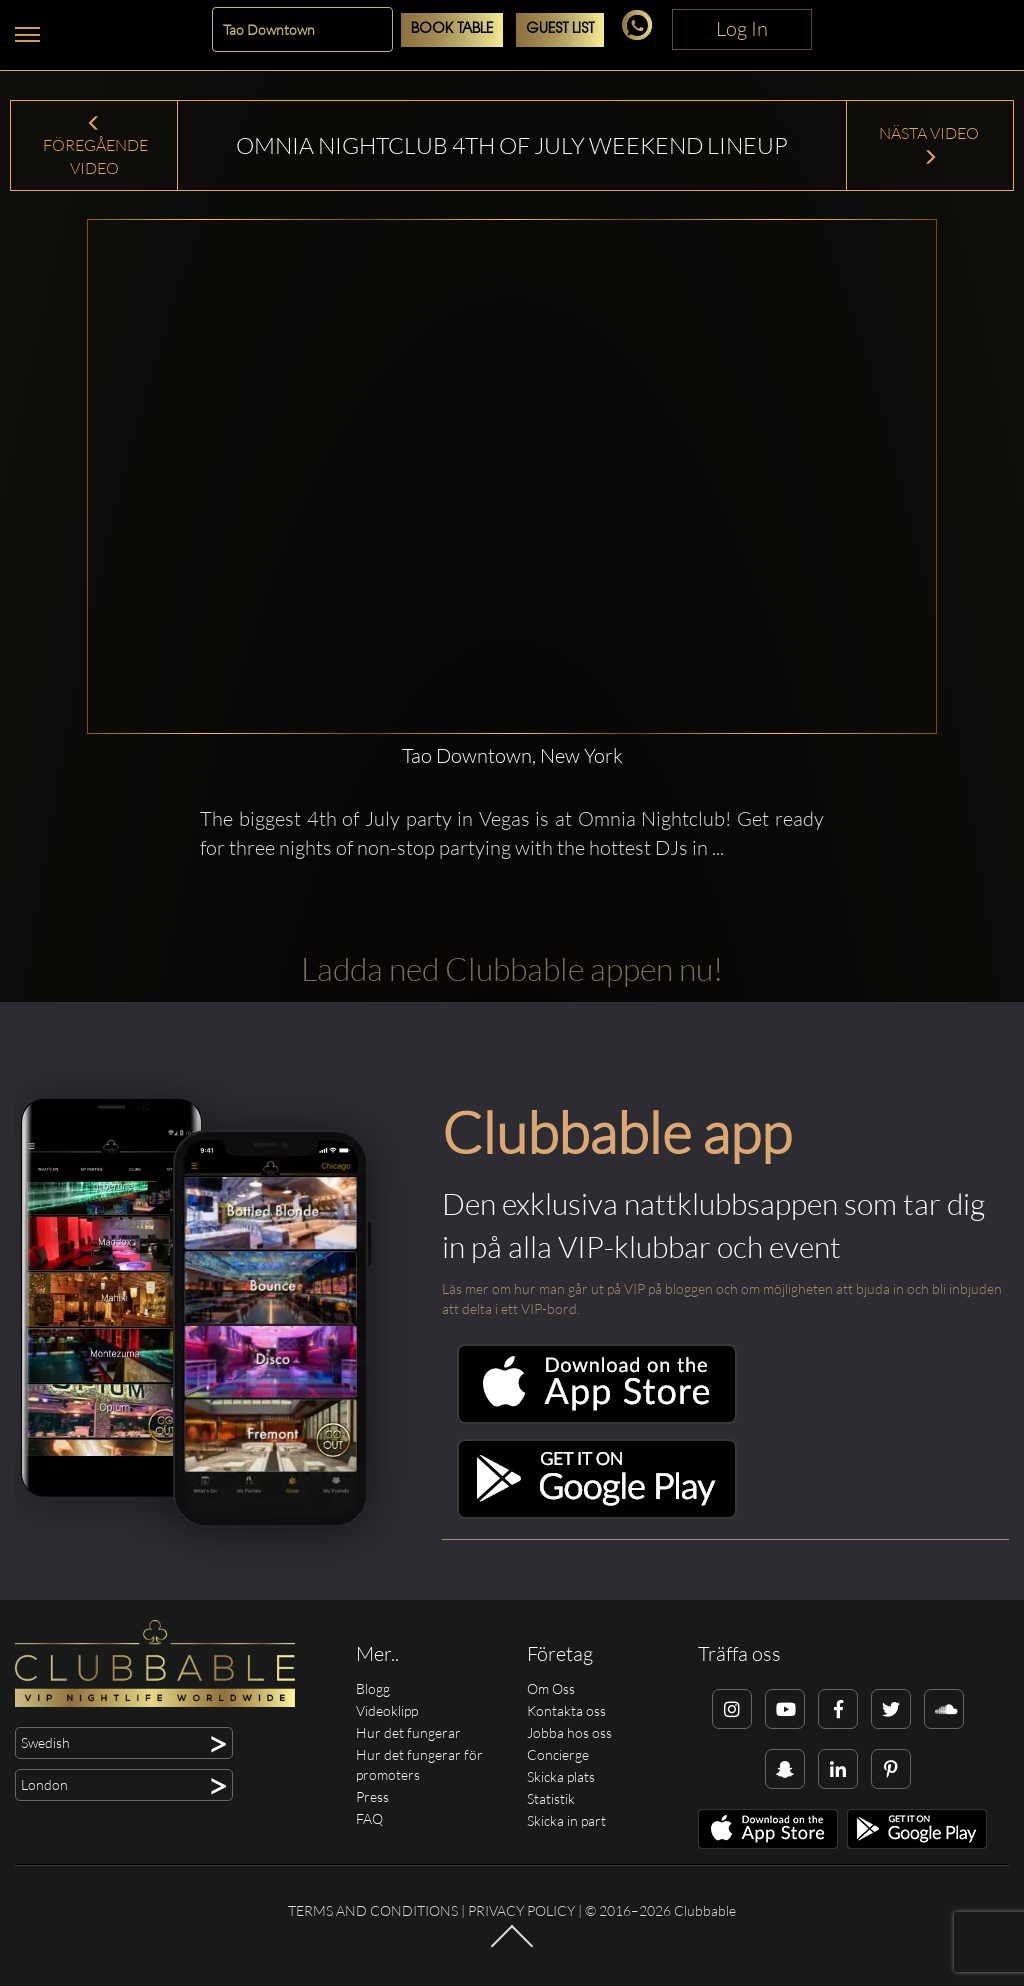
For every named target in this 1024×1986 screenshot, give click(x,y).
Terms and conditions (373, 1910)
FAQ (369, 1818)
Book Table (452, 29)
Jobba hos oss (569, 1732)
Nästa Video (930, 144)
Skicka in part (566, 1820)
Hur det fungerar (408, 1732)
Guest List (560, 29)
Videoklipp (387, 1710)
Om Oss (551, 1688)
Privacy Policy (521, 1910)
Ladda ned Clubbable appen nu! (512, 968)
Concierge (558, 1754)
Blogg (373, 1688)
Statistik (551, 1798)
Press (372, 1796)
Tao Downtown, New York (512, 755)
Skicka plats (561, 1776)
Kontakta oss (566, 1710)
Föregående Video (94, 147)
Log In (742, 28)
